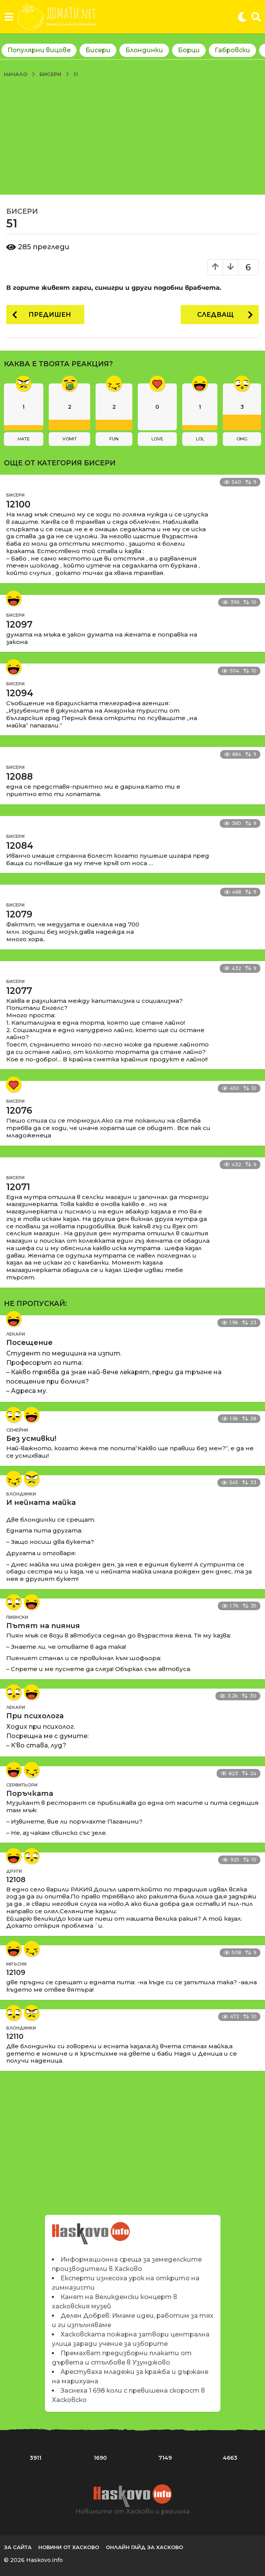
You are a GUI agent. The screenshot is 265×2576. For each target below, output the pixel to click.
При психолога (35, 1716)
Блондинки (144, 50)
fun (114, 439)
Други (14, 1871)
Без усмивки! (31, 1438)
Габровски (232, 50)
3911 (35, 2457)
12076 (19, 1110)
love (157, 439)
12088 (19, 776)
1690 (100, 2457)
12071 (18, 1187)
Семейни (17, 1430)
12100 (18, 504)
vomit (69, 439)
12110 (14, 2036)
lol (200, 439)
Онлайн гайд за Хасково (144, 2547)
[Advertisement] (132, 136)
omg (242, 439)
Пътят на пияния (43, 1626)
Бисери (97, 50)
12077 (19, 990)
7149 (165, 2457)
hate (24, 439)
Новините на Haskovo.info (91, 2229)
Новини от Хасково (68, 2547)
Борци (189, 50)
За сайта (18, 2547)
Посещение (29, 1342)
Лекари (15, 1334)
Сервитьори (21, 1785)
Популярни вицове (39, 50)
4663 (230, 2457)
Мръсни (16, 1964)
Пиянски (17, 1617)
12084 (19, 845)
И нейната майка (41, 1502)
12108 (15, 1879)
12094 (19, 693)
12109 (15, 1972)
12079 (19, 914)
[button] (9, 17)
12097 (19, 624)
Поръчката (29, 1793)
